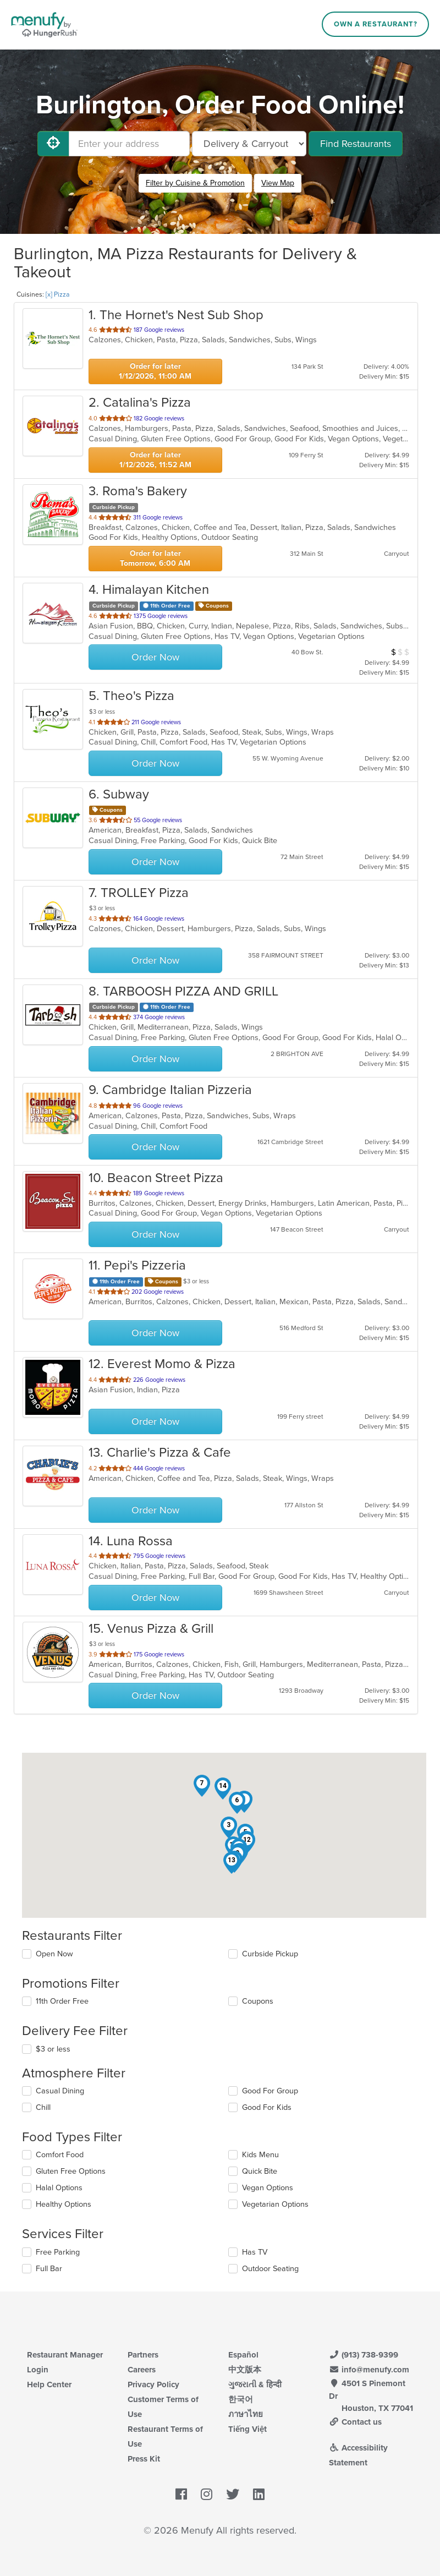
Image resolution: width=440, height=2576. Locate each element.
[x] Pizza (57, 294)
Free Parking (58, 2252)
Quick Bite (259, 2171)
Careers (142, 2370)
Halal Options (59, 2187)
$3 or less (53, 2049)
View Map (277, 183)
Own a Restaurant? (375, 24)
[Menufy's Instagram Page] (206, 2495)
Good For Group (270, 2091)
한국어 (240, 2399)
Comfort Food (60, 2154)
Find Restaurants (355, 144)
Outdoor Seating (270, 2268)
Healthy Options (63, 2204)
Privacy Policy (153, 2384)
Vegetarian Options (275, 2204)
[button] (229, 1828)
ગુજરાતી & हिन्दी (255, 2384)
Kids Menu (260, 2154)
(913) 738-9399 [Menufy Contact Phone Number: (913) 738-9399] (363, 2355)
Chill (43, 2107)
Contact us (355, 2422)
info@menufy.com (369, 2370)
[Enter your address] (129, 143)
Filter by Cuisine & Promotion (195, 183)
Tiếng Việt (247, 2429)
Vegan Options (267, 2187)
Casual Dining (60, 2091)
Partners (143, 2355)
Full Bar (49, 2268)
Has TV (254, 2252)
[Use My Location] (53, 143)
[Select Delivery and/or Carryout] (249, 143)
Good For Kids (267, 2107)
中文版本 (244, 2370)
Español (243, 2355)
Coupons (257, 2001)
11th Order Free (62, 2001)
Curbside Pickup (270, 1954)
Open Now (54, 1954)
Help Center (49, 2384)
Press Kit (144, 2459)
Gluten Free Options (71, 2171)
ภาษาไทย (245, 2414)
